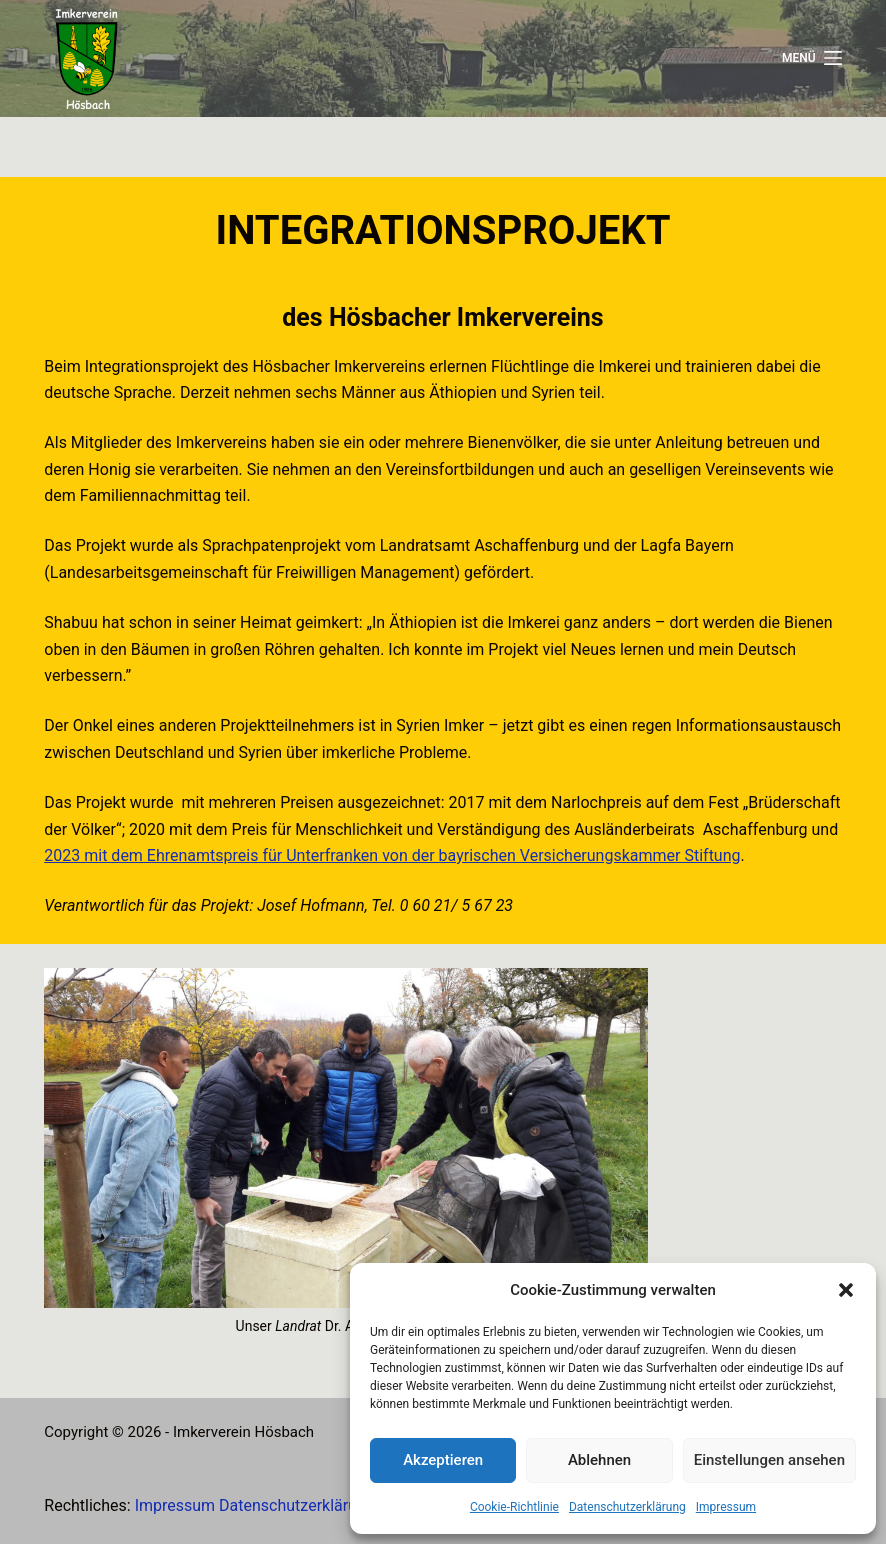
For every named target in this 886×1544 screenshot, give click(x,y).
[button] (846, 1290)
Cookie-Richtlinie (514, 1507)
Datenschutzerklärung (627, 1507)
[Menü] (812, 59)
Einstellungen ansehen (769, 1460)
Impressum (726, 1507)
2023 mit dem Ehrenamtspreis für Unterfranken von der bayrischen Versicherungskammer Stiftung (392, 855)
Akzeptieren (443, 1460)
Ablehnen (599, 1460)
